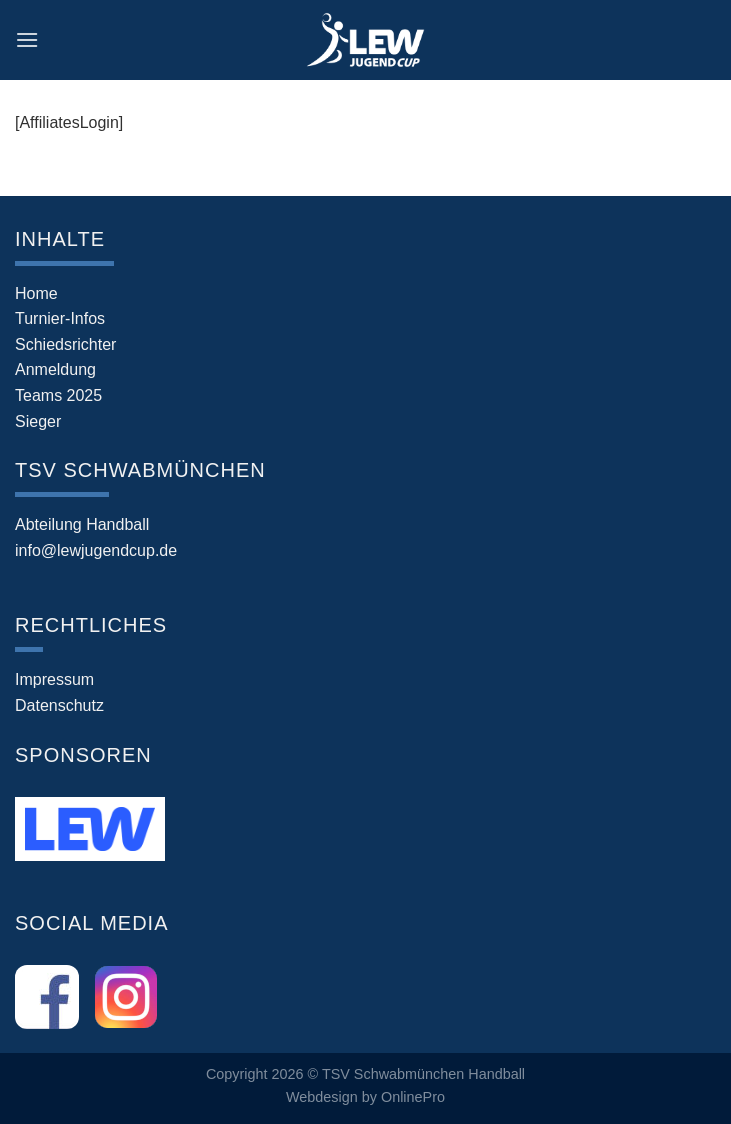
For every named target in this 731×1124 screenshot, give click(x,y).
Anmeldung (55, 369)
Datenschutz (59, 705)
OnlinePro (413, 1097)
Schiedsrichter (65, 344)
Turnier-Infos (60, 318)
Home (36, 293)
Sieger (38, 421)
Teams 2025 (58, 395)
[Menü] (27, 39)
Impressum (54, 679)
